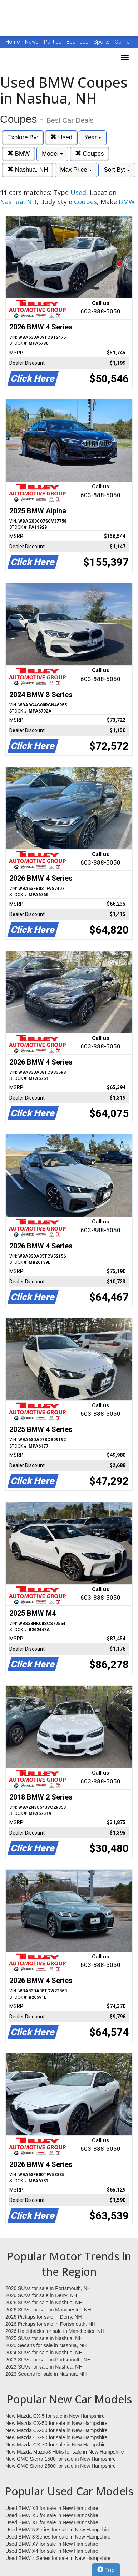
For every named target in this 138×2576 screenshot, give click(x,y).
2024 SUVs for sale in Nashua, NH (44, 2352)
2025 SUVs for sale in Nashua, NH (44, 2338)
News (32, 42)
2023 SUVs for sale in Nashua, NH (44, 2367)
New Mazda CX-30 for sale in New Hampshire (56, 2430)
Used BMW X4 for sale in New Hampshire (51, 2551)
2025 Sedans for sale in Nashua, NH (46, 2345)
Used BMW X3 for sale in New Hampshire (51, 2508)
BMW (18, 153)
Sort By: (117, 169)
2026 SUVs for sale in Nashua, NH (44, 2302)
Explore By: (22, 137)
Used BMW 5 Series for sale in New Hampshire (57, 2529)
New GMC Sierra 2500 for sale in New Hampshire (60, 2466)
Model (52, 153)
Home (12, 42)
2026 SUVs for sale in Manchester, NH (48, 2310)
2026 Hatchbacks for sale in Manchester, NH (54, 2331)
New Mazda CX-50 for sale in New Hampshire (56, 2423)
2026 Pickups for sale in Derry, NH (43, 2317)
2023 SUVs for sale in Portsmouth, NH (48, 2360)
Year (92, 137)
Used (61, 137)
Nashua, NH (27, 169)
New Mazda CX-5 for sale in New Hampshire (55, 2416)
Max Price (76, 169)
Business (78, 42)
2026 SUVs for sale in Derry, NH (41, 2295)
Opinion (124, 42)
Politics (52, 42)
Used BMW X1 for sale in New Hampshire (51, 2522)
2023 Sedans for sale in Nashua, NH (46, 2374)
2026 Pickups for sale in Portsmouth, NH (50, 2324)
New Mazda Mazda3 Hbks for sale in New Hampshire (64, 2452)
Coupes (89, 153)
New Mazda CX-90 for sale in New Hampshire (56, 2437)
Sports (102, 42)
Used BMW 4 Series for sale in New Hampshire (57, 2558)
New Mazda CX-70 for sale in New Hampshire (56, 2444)
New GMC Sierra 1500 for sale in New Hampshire (60, 2459)
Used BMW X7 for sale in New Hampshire (51, 2544)
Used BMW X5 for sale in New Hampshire (51, 2515)
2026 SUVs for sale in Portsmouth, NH (48, 2288)
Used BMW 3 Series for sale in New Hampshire (57, 2537)
